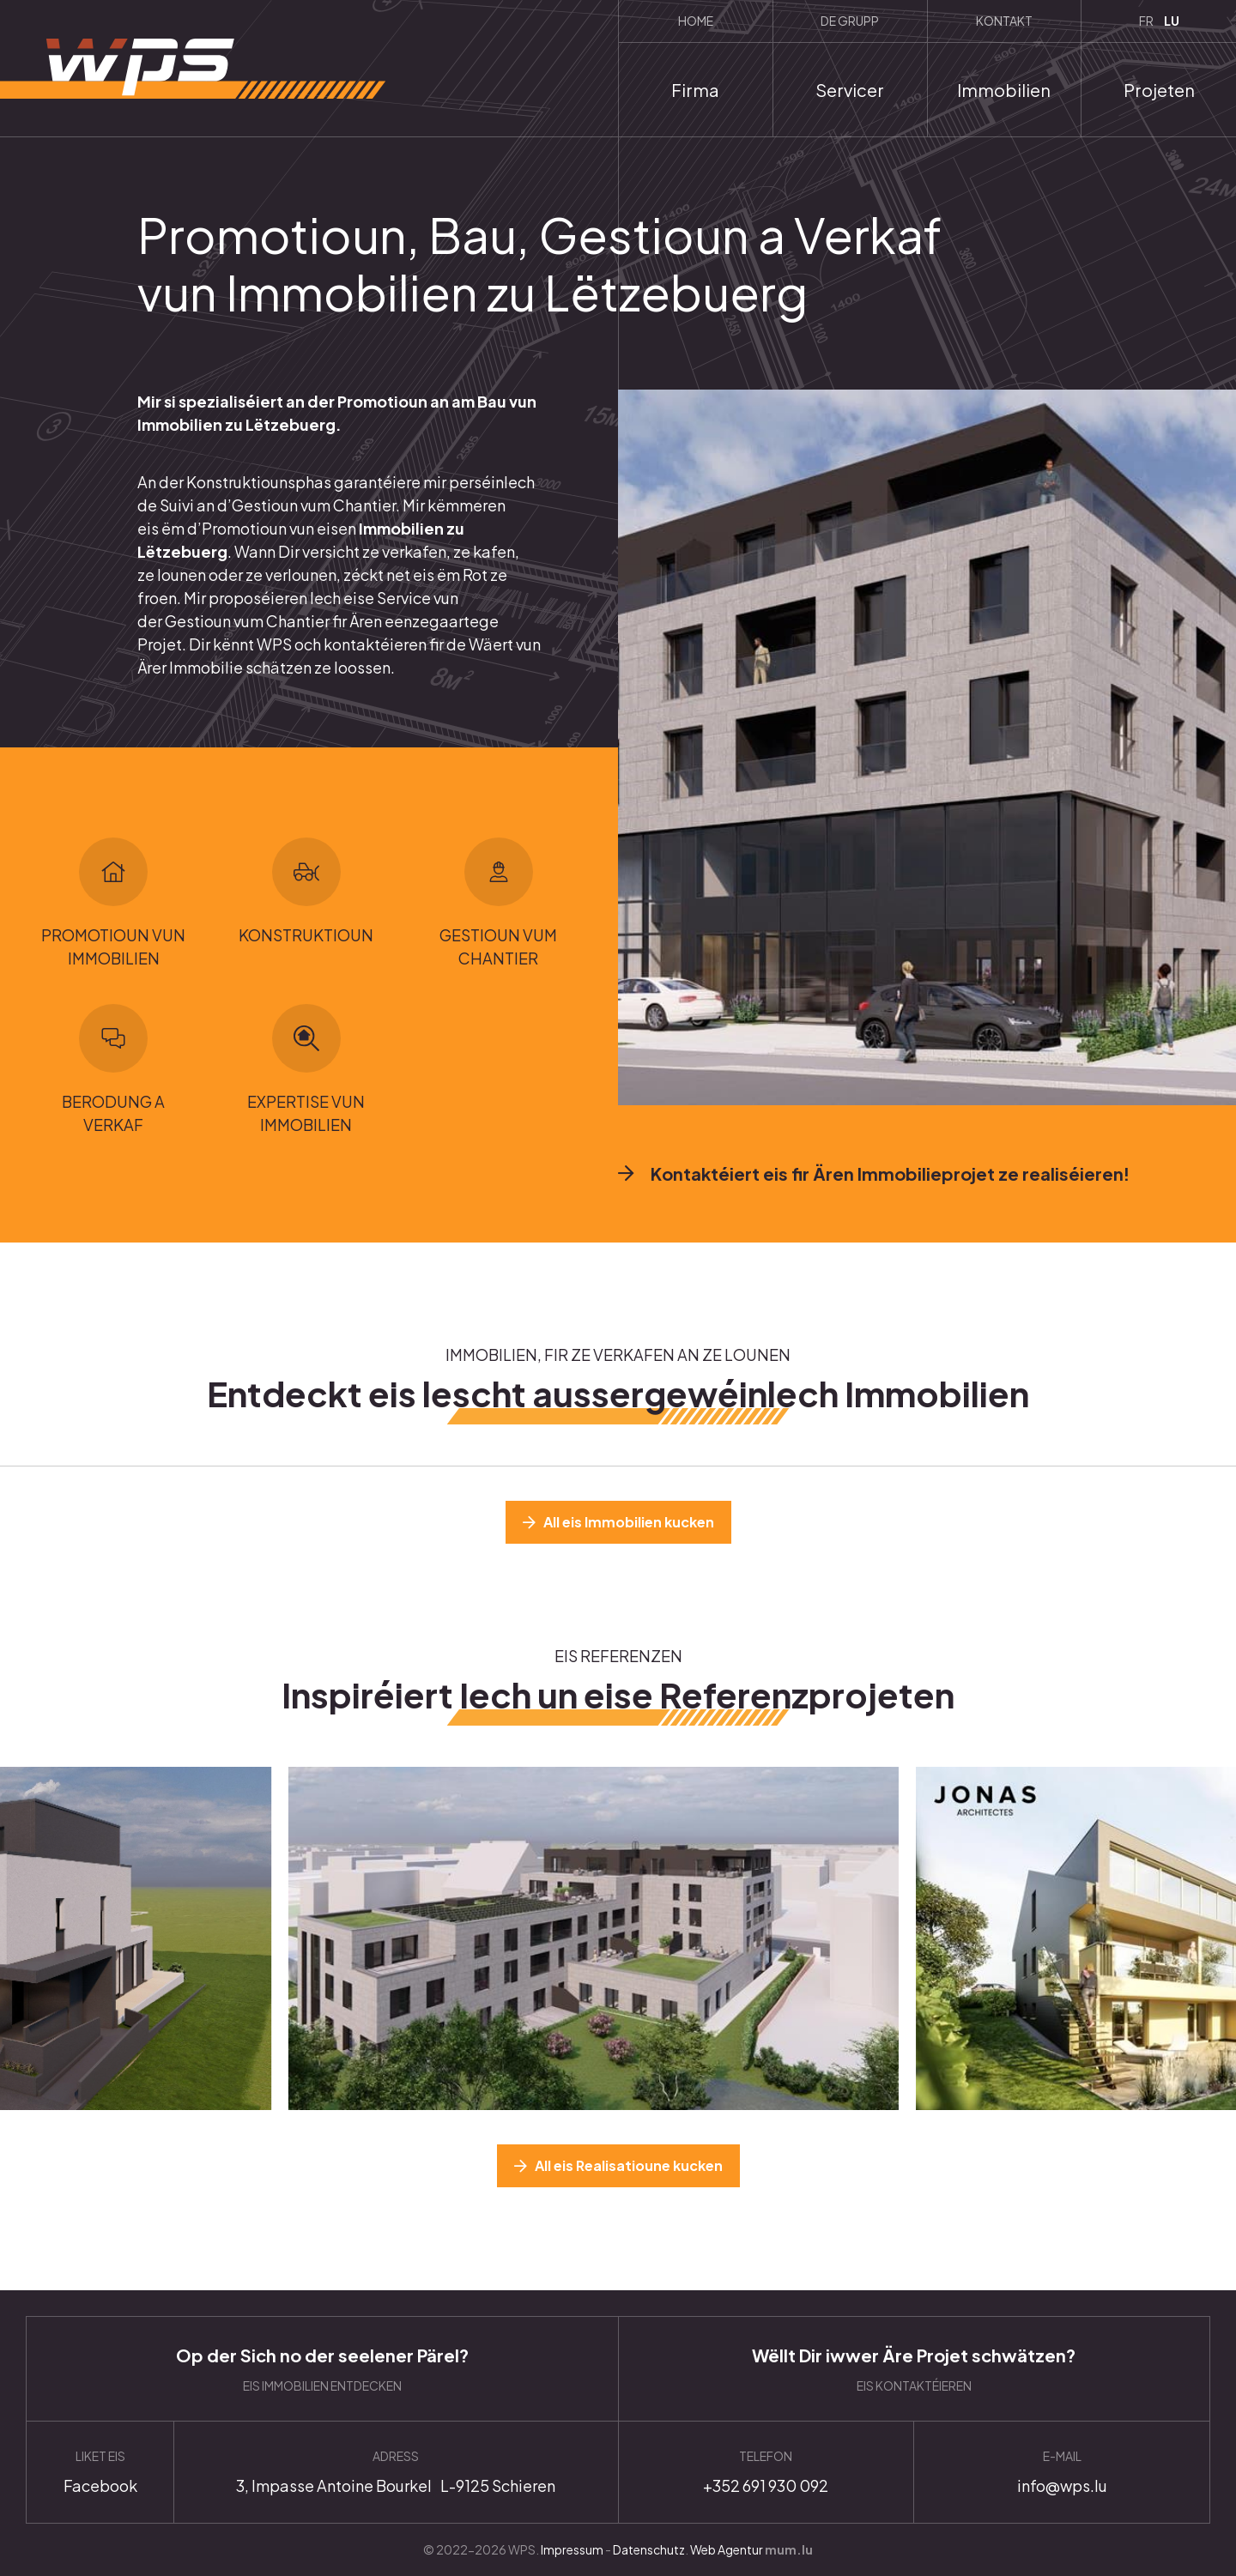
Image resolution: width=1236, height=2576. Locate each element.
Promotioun (244, 528)
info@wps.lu (1061, 2472)
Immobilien (1004, 89)
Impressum (572, 2549)
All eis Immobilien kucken (628, 1522)
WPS (274, 644)
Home (695, 20)
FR (1146, 20)
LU (1171, 20)
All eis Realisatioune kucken (629, 2165)
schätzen (278, 667)
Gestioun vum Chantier (247, 621)
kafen (494, 551)
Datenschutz (649, 2549)
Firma (695, 89)
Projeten (1159, 89)
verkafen (414, 551)
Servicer (849, 89)
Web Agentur (726, 2549)
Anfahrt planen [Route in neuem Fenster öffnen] (395, 2472)
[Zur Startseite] (192, 69)
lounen (183, 574)
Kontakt (1004, 20)
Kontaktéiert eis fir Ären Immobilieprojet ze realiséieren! (890, 1173)
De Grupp (850, 20)
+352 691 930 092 (766, 2472)
